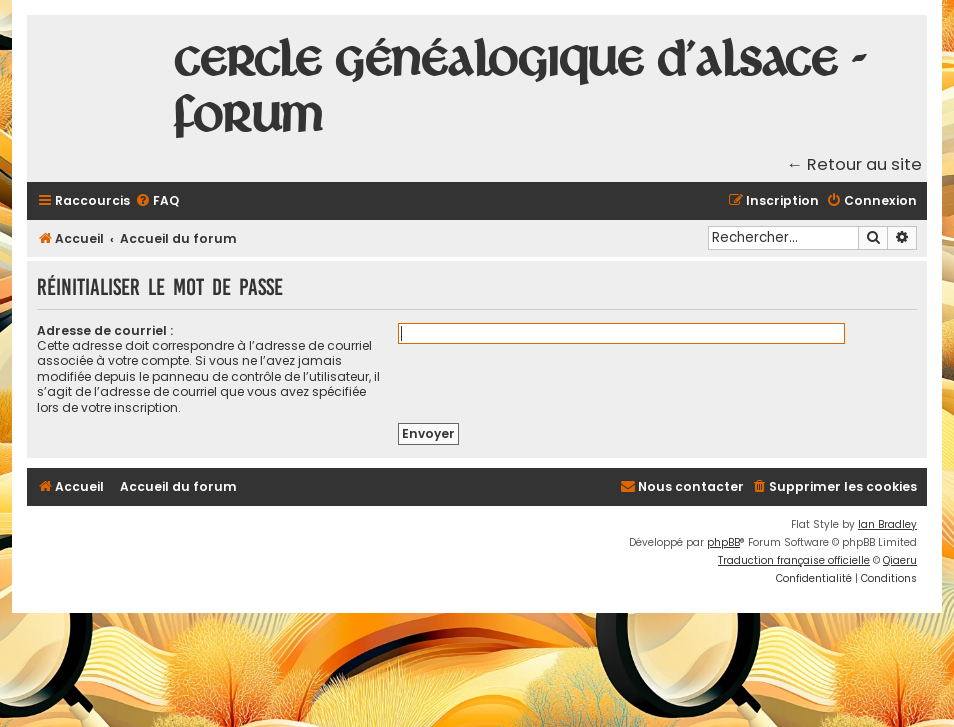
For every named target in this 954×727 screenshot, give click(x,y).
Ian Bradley (887, 524)
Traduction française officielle (794, 560)
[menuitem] (157, 201)
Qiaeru (900, 560)
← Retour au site (855, 164)
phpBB (723, 542)
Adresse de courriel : (105, 330)
